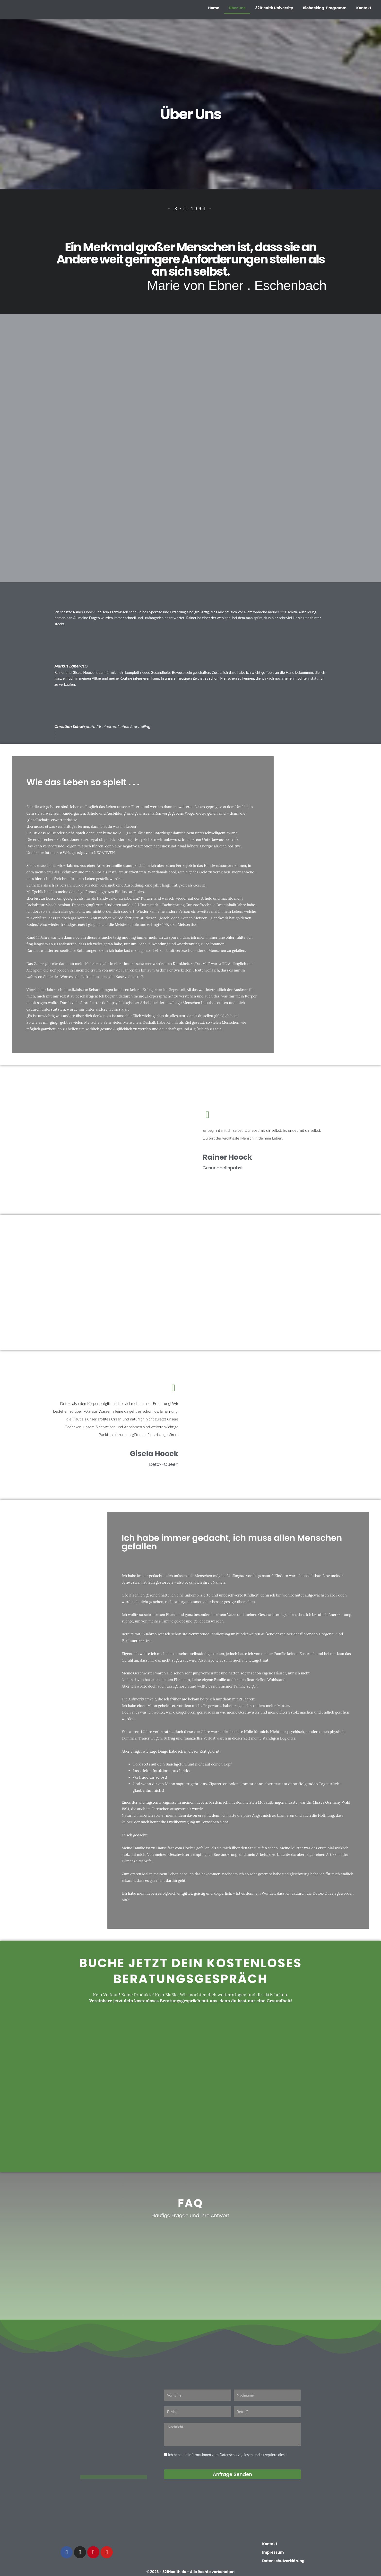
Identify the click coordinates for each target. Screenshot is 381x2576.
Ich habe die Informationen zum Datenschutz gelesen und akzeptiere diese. (227, 2454)
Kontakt (363, 7)
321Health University (274, 7)
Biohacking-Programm (324, 7)
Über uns (237, 7)
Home (213, 7)
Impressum (273, 2552)
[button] (190, 733)
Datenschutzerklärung (283, 2560)
